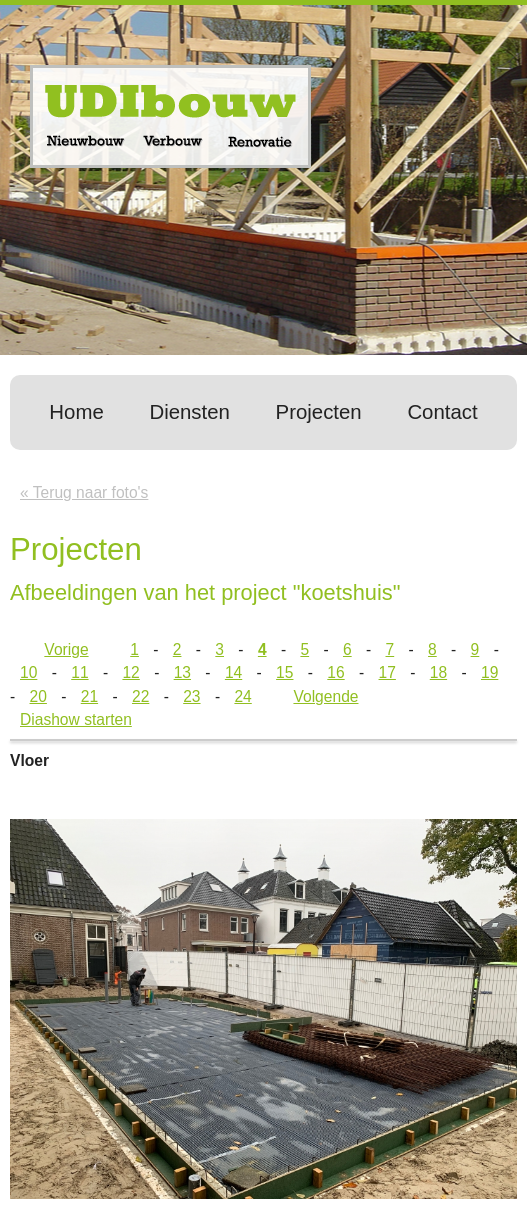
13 (182, 672)
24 (242, 696)
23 (191, 696)
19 (489, 672)
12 (130, 672)
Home (76, 412)
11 (79, 672)
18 (438, 672)
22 (140, 696)
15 (284, 672)
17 (387, 672)
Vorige (66, 649)
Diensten (189, 412)
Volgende (325, 696)
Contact (442, 412)
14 (233, 672)
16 (335, 672)
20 (38, 696)
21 (89, 696)
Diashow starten (76, 719)
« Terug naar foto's (84, 492)
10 (28, 672)
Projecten (319, 412)
